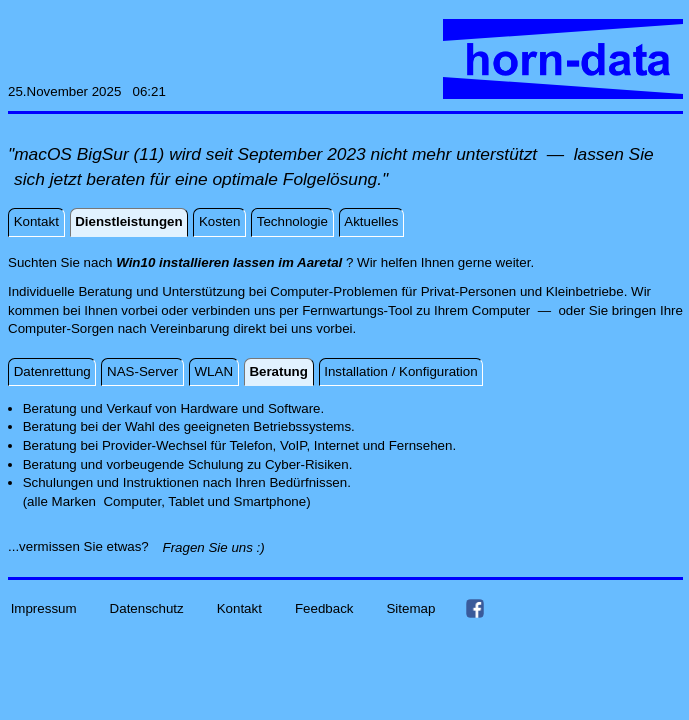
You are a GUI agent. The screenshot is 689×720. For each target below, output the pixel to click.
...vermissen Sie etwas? (84, 546)
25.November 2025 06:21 (87, 91)
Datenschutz (147, 607)
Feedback (324, 607)
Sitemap (410, 607)
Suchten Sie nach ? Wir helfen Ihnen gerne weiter (269, 262)
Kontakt (239, 607)
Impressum (44, 607)
